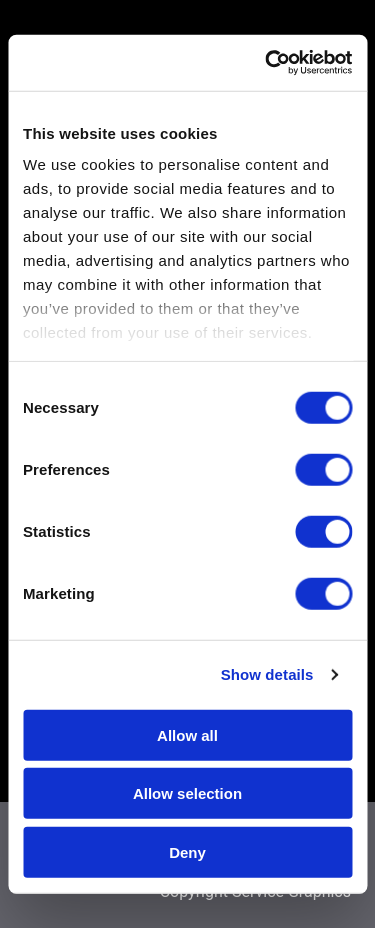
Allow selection (187, 793)
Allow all (187, 734)
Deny (187, 851)
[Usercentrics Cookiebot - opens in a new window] (267, 63)
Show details (267, 674)
